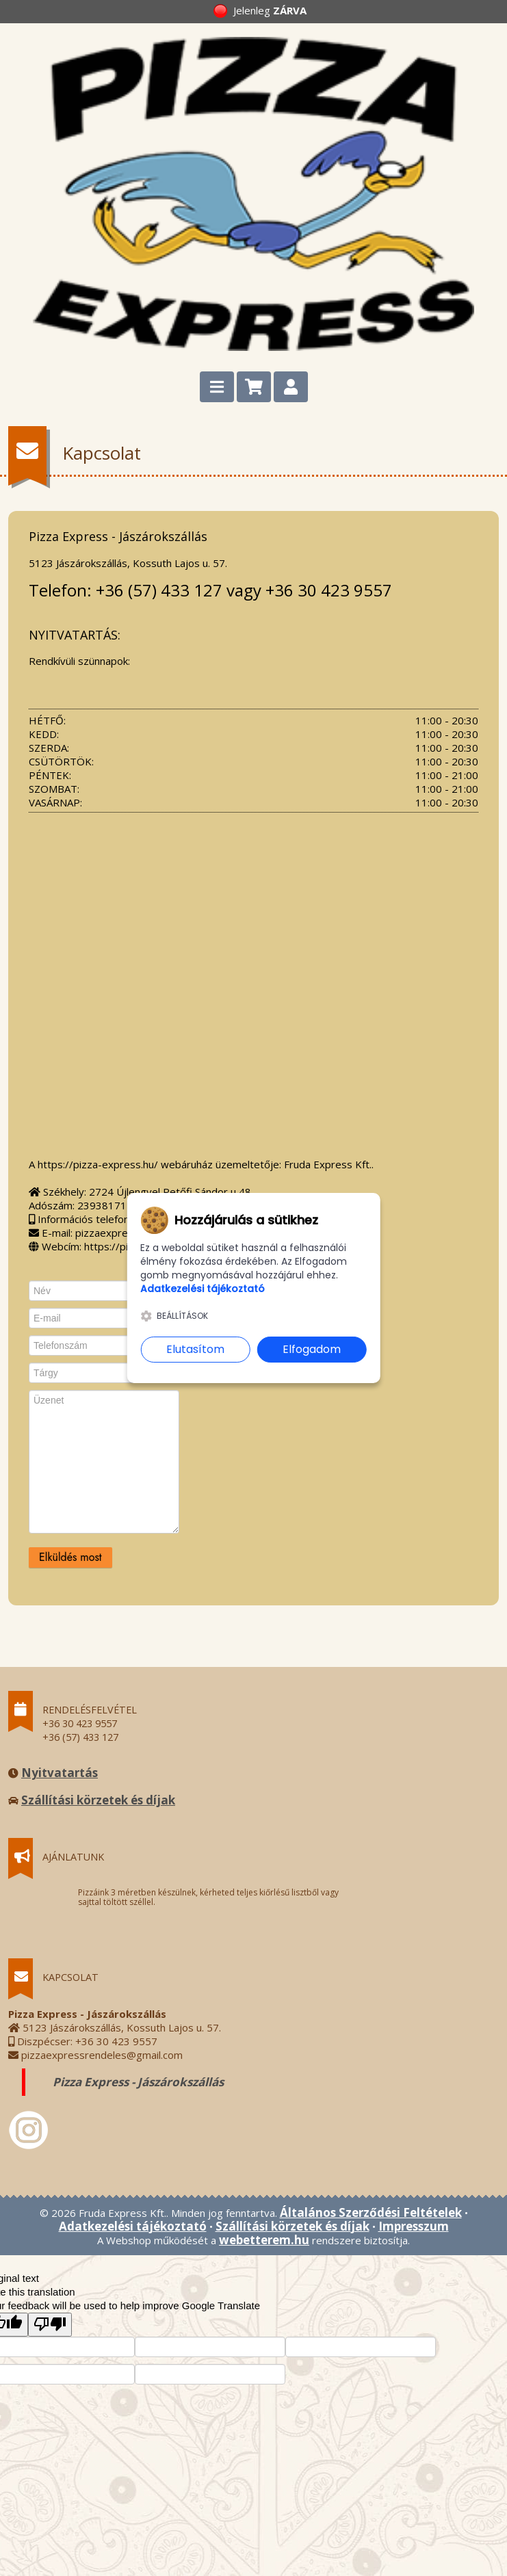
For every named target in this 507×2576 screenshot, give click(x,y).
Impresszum (413, 2226)
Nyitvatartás (59, 1772)
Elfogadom (312, 1349)
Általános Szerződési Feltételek (371, 2212)
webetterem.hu (264, 2240)
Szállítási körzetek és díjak (98, 1800)
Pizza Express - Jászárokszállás (138, 2082)
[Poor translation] (50, 2325)
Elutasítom (195, 1349)
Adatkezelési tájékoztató (133, 2226)
